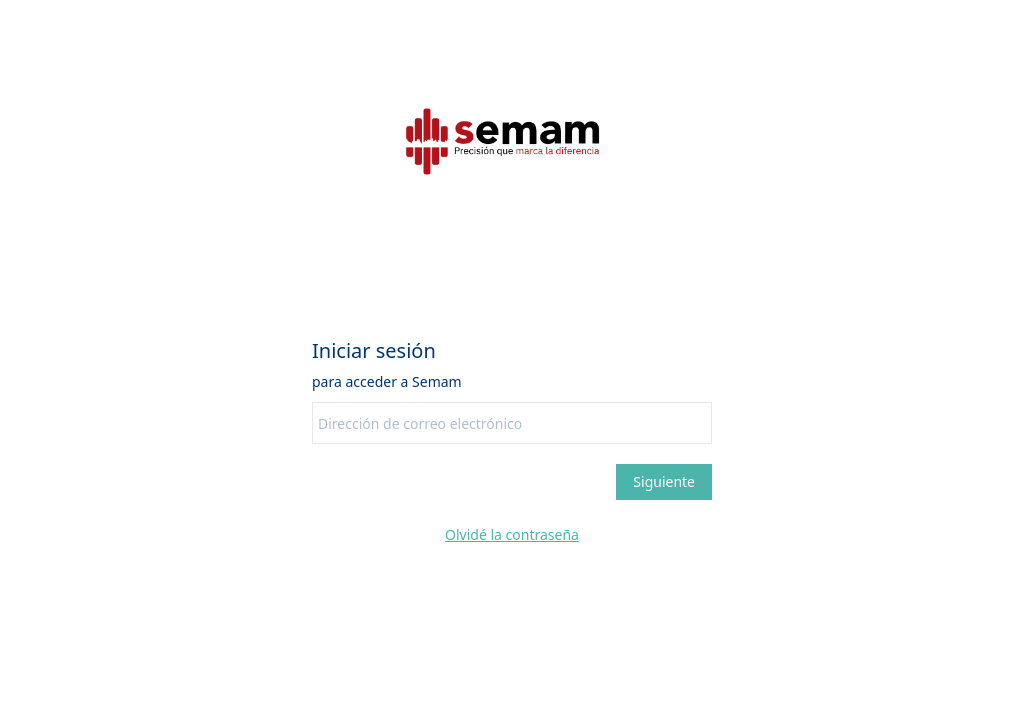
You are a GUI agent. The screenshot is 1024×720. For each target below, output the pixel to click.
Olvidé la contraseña (512, 534)
